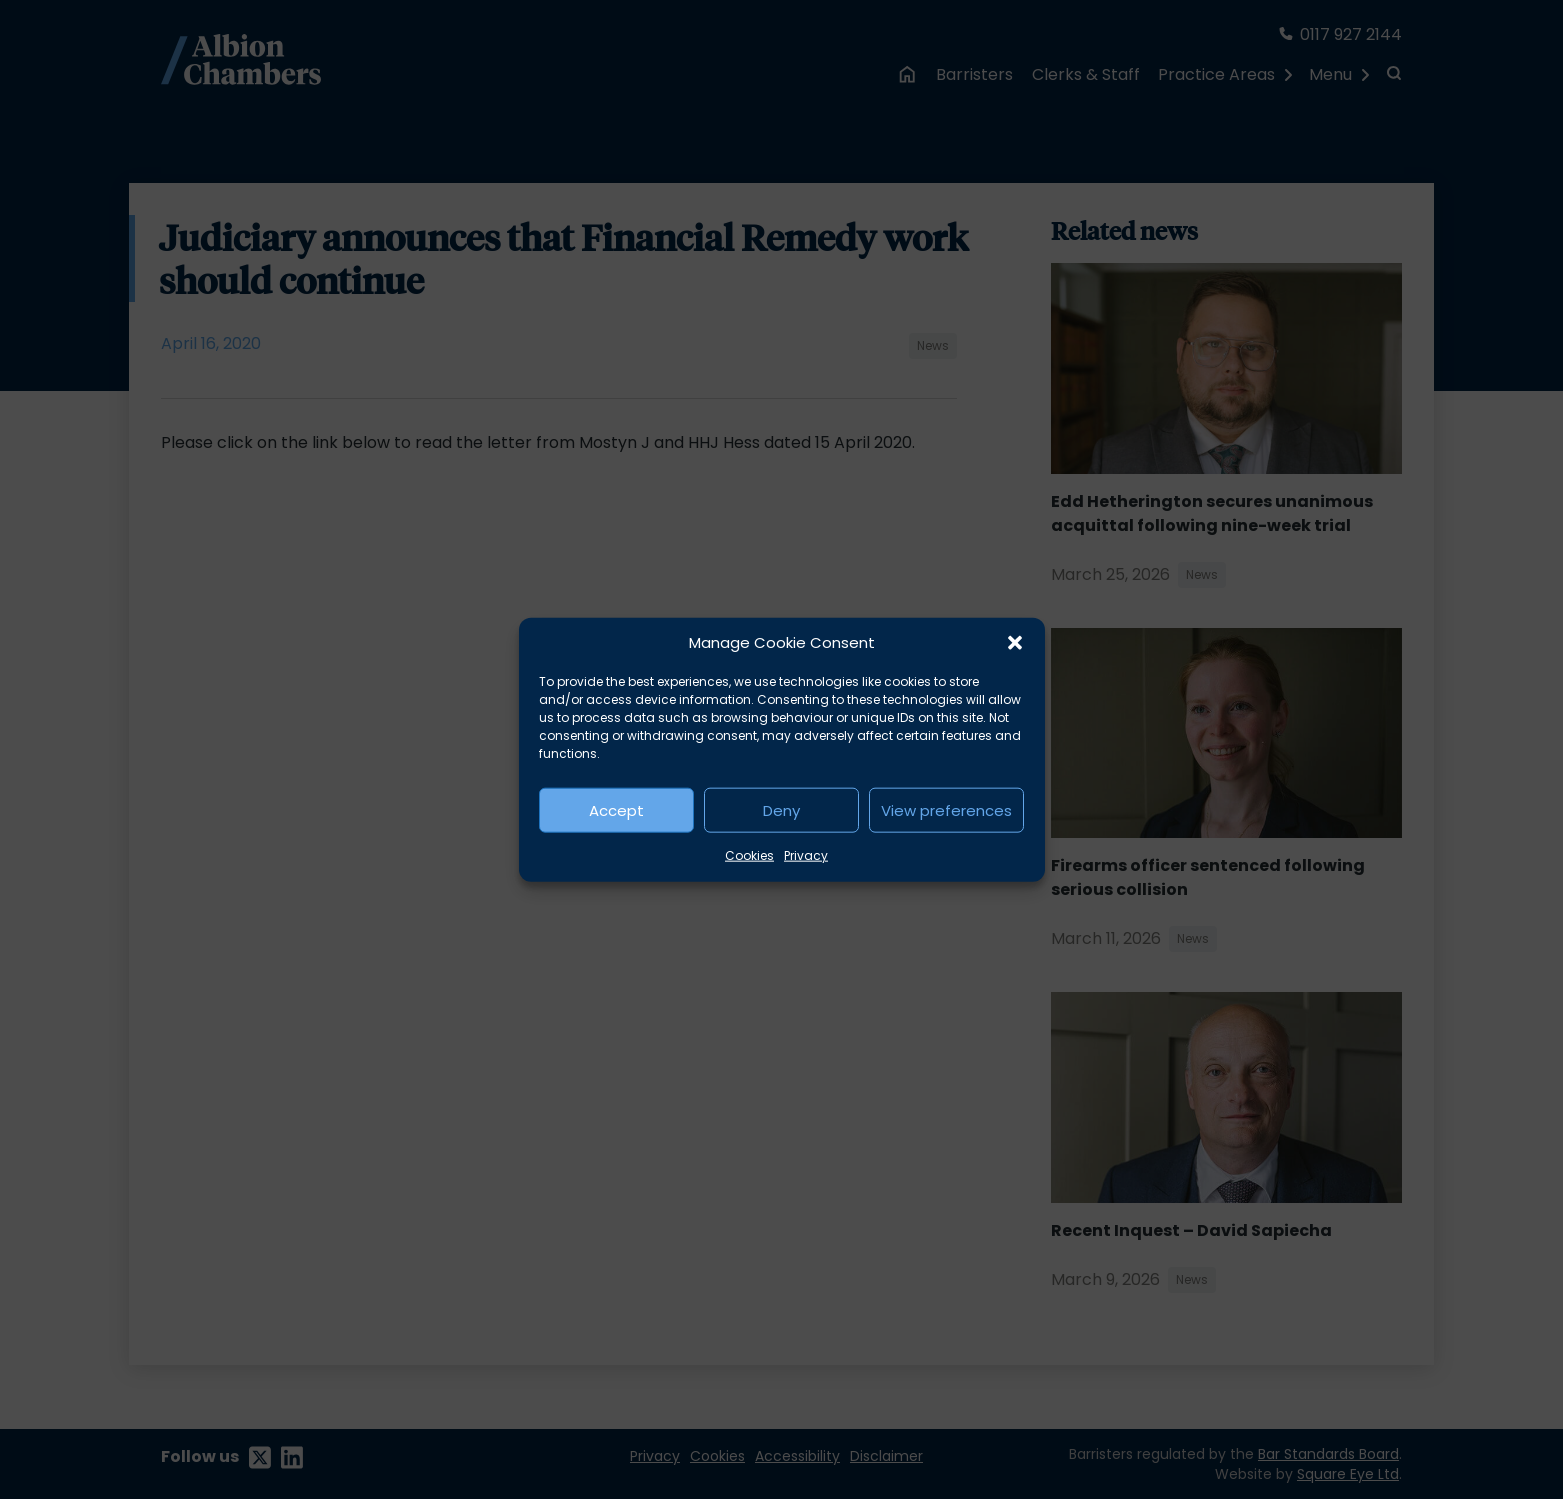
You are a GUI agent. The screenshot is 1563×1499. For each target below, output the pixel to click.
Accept (616, 809)
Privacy (806, 855)
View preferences (946, 809)
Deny (781, 809)
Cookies (749, 855)
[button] (1015, 643)
